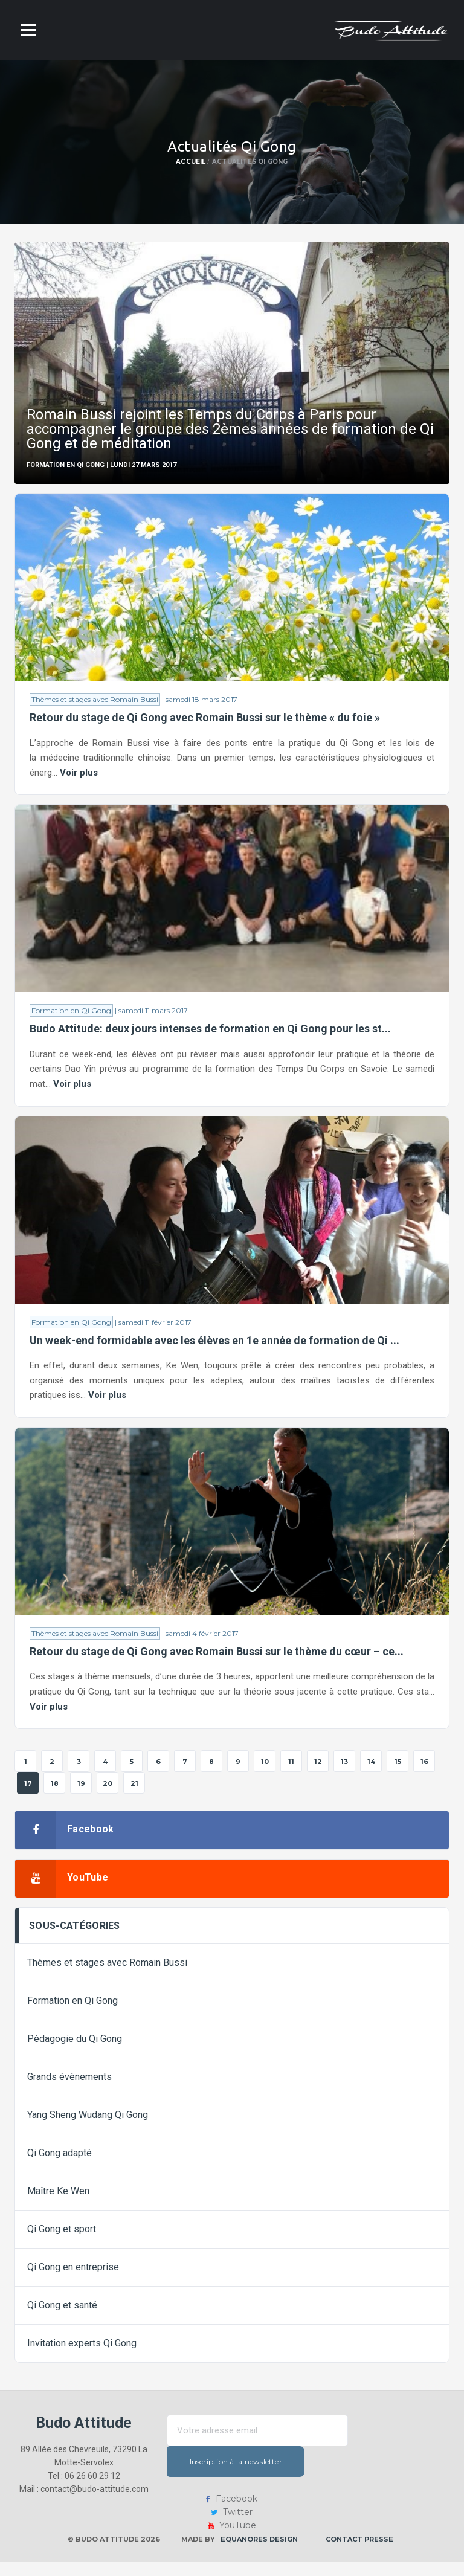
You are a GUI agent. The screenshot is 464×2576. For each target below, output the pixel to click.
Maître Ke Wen (58, 2205)
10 (265, 1775)
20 (107, 1797)
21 (134, 1797)
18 (55, 1797)
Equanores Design (259, 2553)
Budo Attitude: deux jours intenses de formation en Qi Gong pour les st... (210, 1033)
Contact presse (359, 2553)
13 (344, 1775)
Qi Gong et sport (61, 2243)
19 (81, 1797)
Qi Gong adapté (59, 2166)
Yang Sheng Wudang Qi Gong (87, 2128)
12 (318, 1775)
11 (291, 1775)
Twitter (232, 2525)
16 (424, 1775)
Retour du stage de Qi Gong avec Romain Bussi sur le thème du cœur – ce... (217, 1662)
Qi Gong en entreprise (73, 2281)
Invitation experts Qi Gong (82, 2357)
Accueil (190, 162)
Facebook (231, 2512)
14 (371, 1775)
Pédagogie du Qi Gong (74, 2052)
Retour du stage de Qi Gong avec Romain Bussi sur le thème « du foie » (205, 718)
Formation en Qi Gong (71, 1015)
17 (28, 1797)
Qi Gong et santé (62, 2319)
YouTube (232, 2539)
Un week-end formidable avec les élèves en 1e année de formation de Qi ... (214, 1348)
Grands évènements (69, 2090)
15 (398, 1775)
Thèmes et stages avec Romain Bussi (94, 700)
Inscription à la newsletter (257, 2475)
